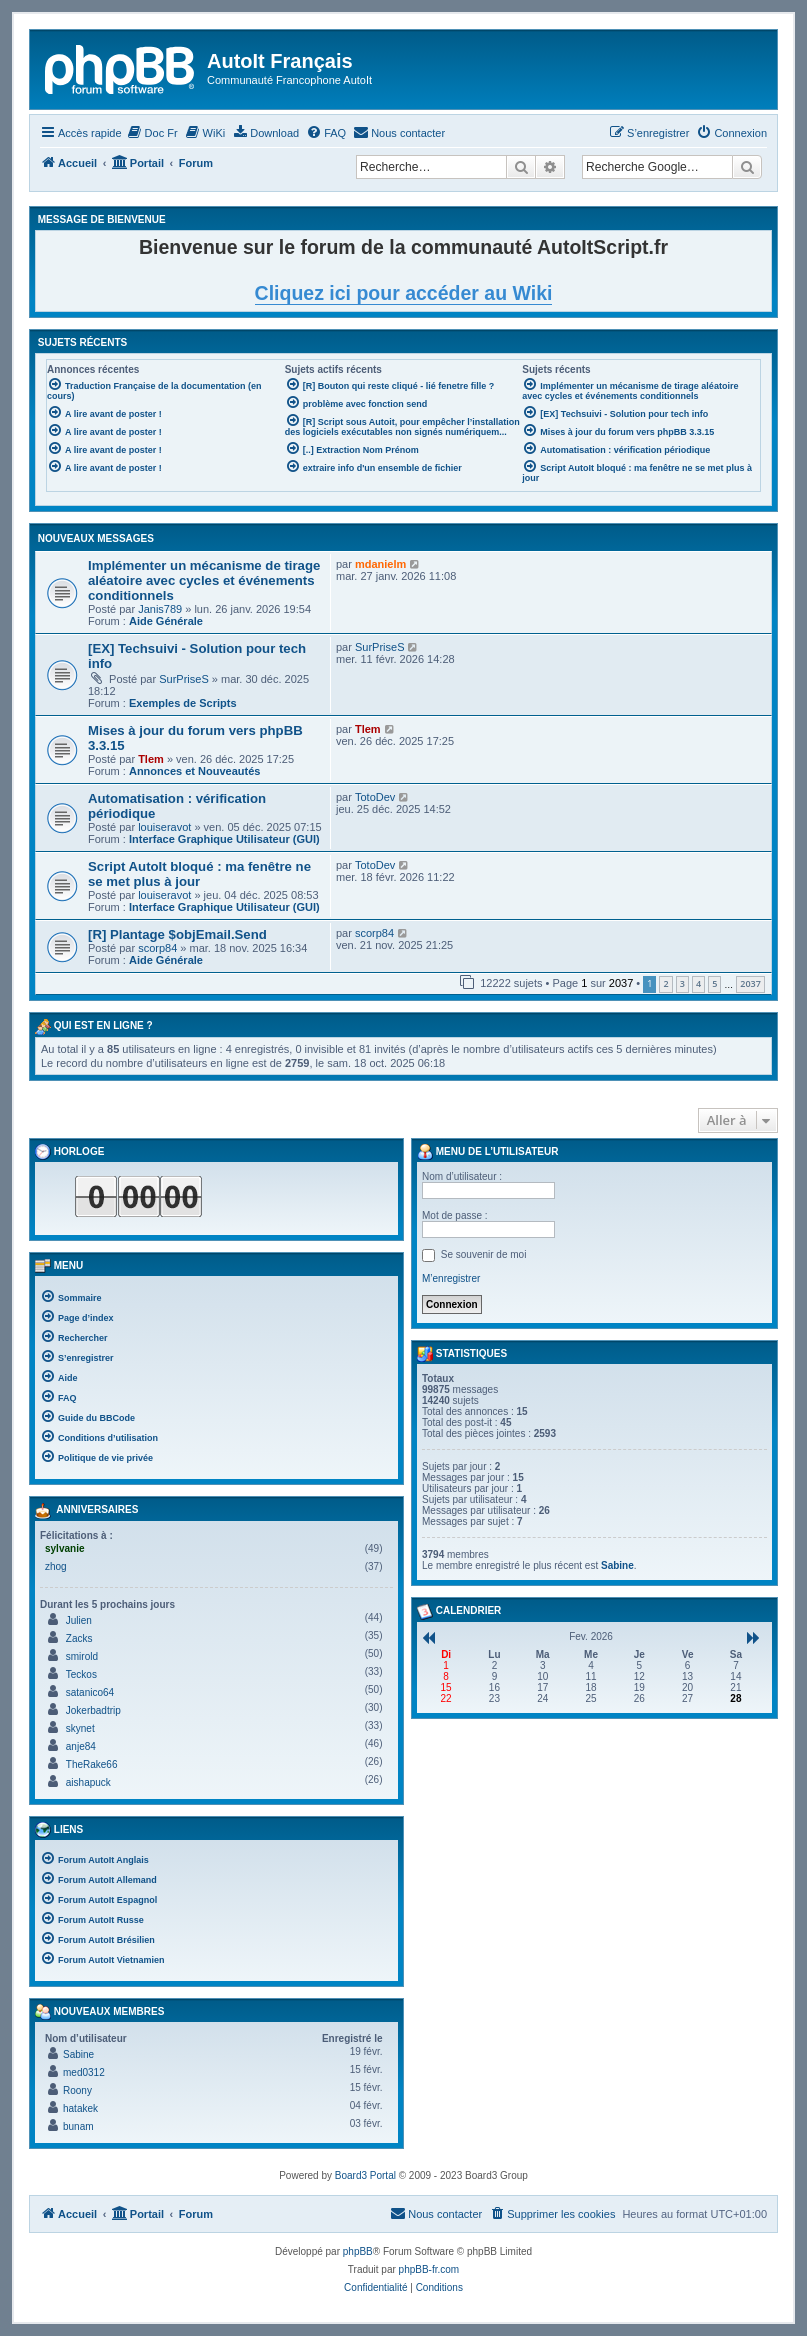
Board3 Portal (365, 2175)
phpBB (358, 2251)
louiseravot (164, 827)
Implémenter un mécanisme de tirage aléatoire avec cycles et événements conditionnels (204, 580)
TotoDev (375, 797)
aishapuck (88, 1782)
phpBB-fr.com (429, 2269)
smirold (82, 1656)
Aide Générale (166, 621)
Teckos (81, 1674)
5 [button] (714, 983)
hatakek (80, 2108)
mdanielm (380, 564)
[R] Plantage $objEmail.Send (177, 934)
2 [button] (665, 983)
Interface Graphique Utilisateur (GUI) (224, 839)
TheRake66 (92, 1764)
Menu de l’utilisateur (487, 1152)
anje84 (81, 1746)
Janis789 (160, 609)
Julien (79, 1620)
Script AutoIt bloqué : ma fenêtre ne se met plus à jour (199, 874)
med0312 (84, 2072)
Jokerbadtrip (93, 1710)
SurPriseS (184, 679)
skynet (80, 1728)
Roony (77, 2090)
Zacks (79, 1638)
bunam (78, 2126)
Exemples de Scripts (183, 703)
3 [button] (682, 983)
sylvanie (64, 1548)
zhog (56, 1566)
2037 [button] (750, 983)
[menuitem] (152, 133)
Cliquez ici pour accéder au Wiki (404, 293)
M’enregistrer (451, 1278)
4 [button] (698, 983)
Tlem (151, 759)
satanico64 (90, 1692)
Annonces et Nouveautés (194, 771)
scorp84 (157, 948)
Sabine (78, 2054)
